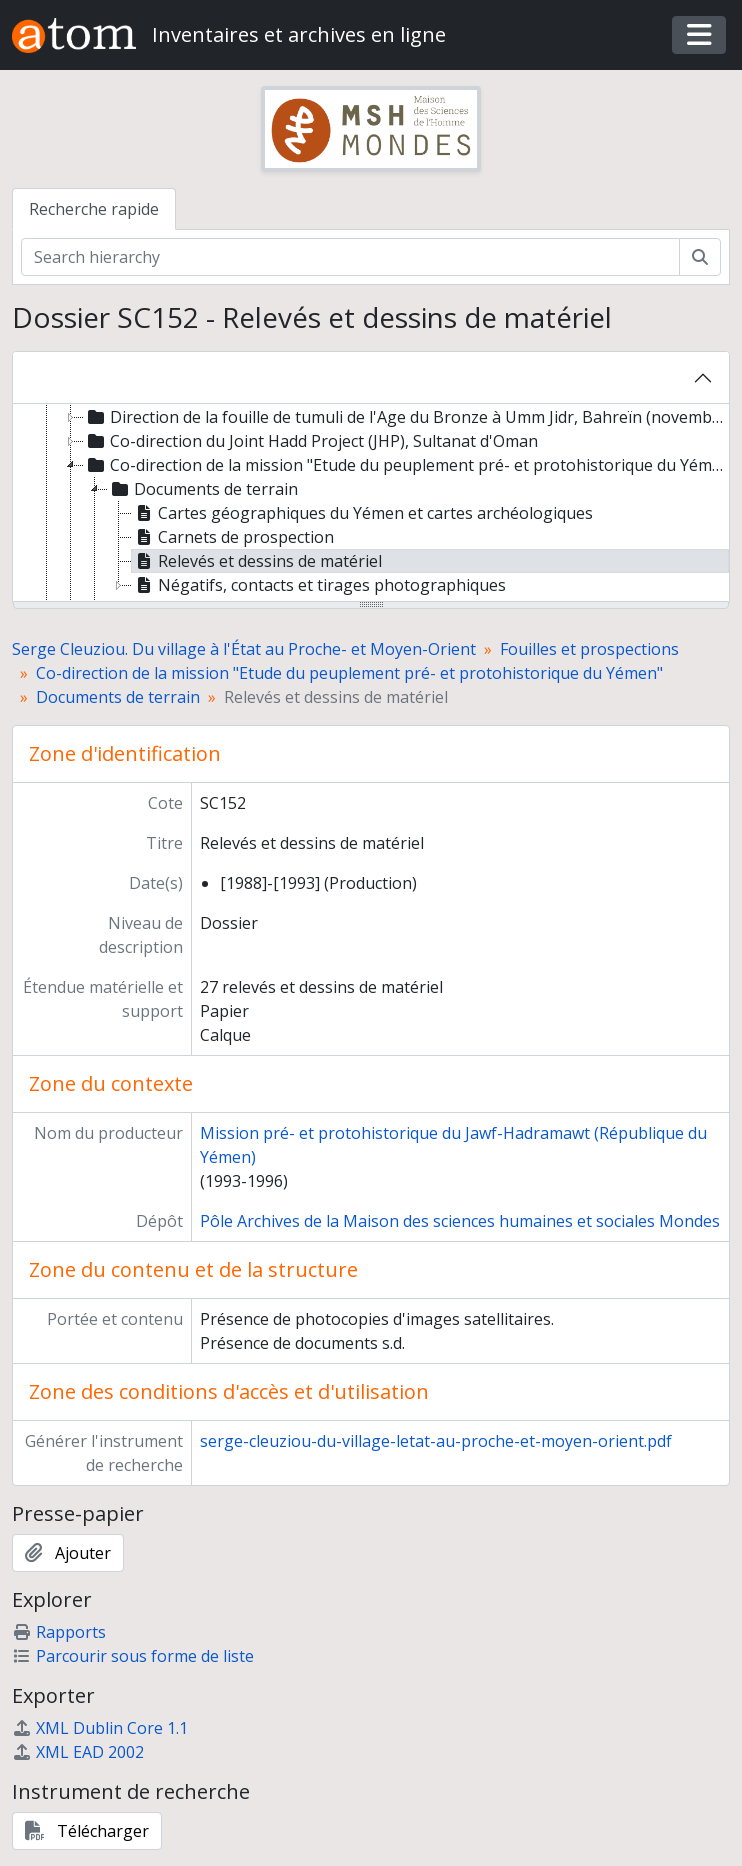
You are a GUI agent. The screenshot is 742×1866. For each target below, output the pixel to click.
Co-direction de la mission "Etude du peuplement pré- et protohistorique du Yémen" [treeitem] (406, 465)
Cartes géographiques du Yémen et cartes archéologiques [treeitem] (362, 513)
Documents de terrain (118, 697)
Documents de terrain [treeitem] (203, 489)
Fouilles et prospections (589, 649)
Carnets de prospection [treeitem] (233, 537)
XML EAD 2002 (78, 1752)
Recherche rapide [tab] (94, 209)
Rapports (59, 1632)
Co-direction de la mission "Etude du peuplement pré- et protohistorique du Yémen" (349, 673)
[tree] (371, 504)
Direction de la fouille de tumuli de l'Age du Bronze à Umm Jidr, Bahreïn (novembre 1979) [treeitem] (406, 417)
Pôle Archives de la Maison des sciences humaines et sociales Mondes (460, 1221)
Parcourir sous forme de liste (133, 1656)
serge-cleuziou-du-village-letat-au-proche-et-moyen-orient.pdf (436, 1441)
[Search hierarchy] (350, 257)
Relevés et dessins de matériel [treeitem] (257, 561)
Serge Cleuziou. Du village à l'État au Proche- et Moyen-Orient (244, 649)
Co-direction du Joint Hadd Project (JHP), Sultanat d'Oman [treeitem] (311, 441)
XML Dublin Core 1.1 (100, 1728)
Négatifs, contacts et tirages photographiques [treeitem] (319, 585)
